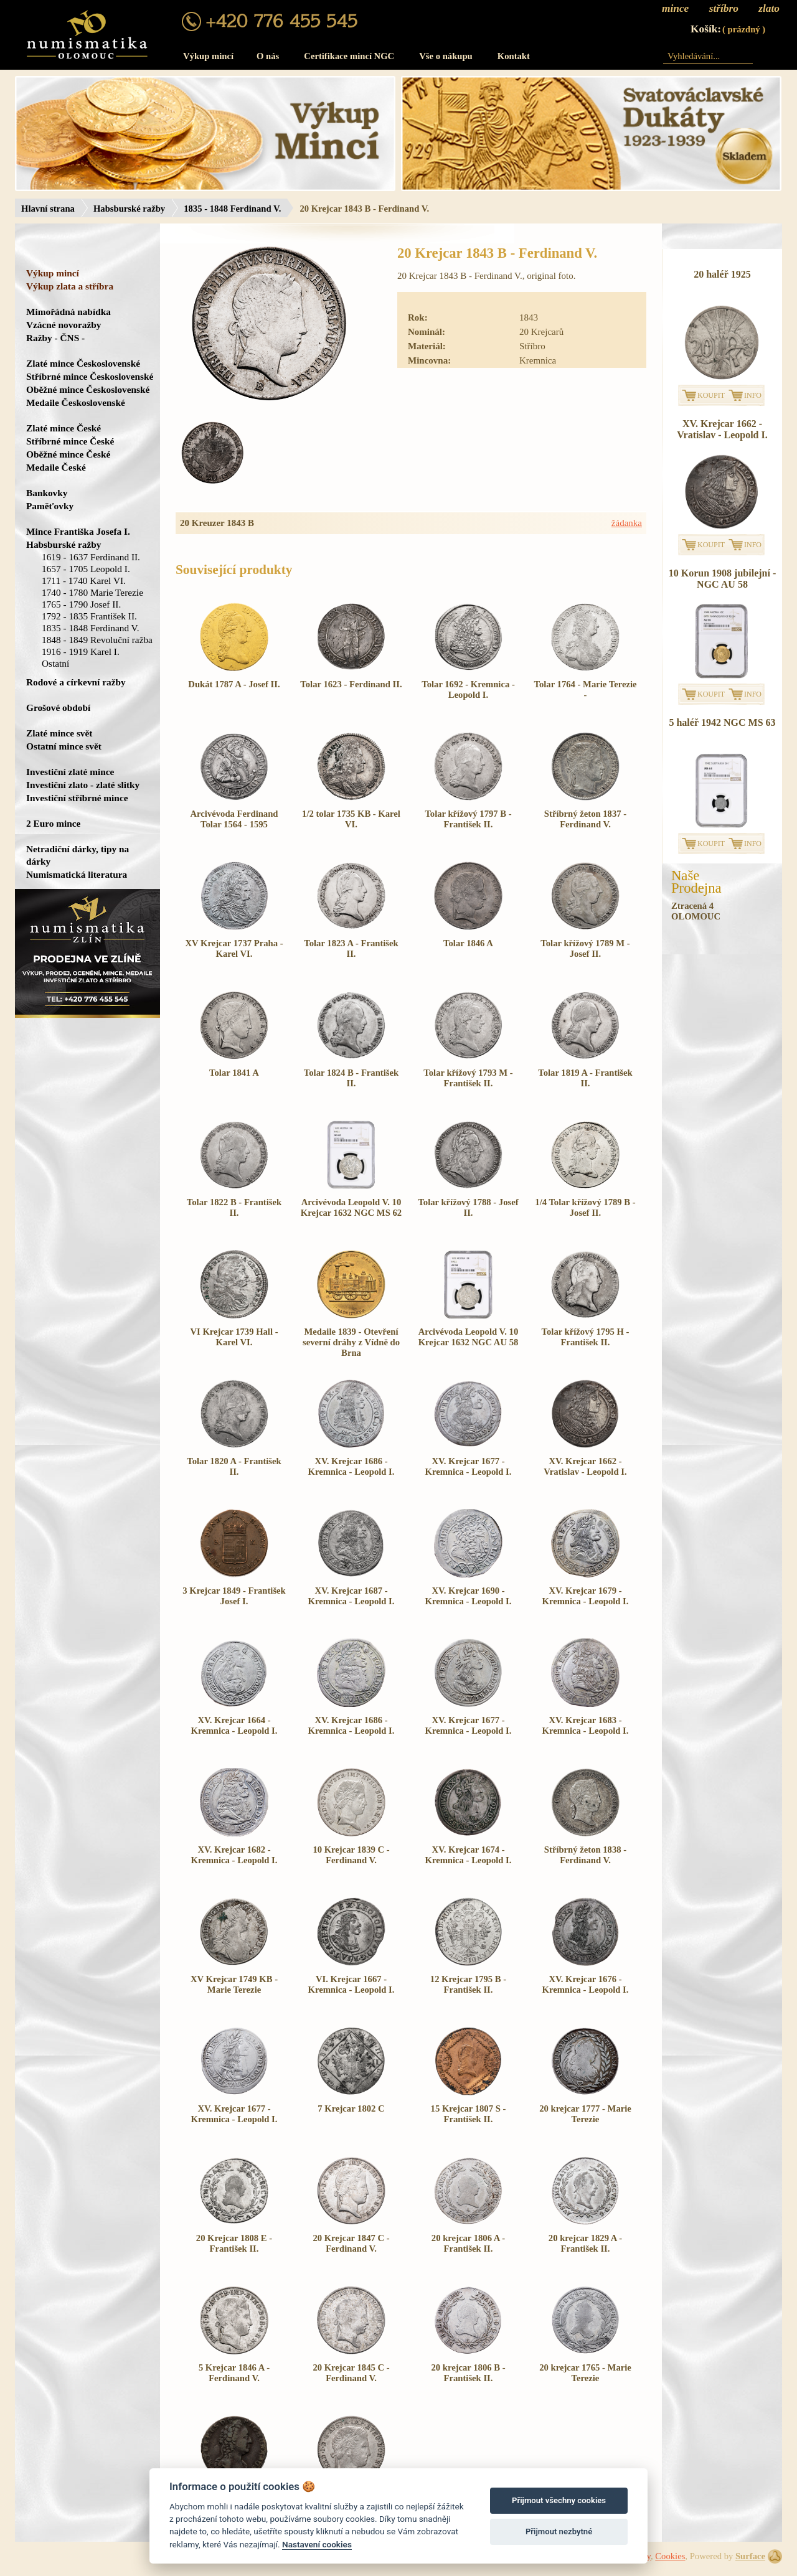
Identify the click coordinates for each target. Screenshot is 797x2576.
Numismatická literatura (76, 874)
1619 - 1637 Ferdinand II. (91, 557)
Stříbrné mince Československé (89, 376)
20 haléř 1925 (722, 274)
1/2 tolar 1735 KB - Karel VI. (351, 819)
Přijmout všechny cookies (559, 2500)
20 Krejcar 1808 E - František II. (234, 2243)
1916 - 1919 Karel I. (81, 651)
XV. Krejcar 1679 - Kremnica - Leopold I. (585, 1596)
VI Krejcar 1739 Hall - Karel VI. (234, 1337)
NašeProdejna (696, 882)
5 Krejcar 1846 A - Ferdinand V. (234, 2372)
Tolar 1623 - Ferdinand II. (351, 684)
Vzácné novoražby (63, 324)
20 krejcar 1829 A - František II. (585, 2243)
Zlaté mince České (63, 428)
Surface (750, 2556)
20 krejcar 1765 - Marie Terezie (585, 2372)
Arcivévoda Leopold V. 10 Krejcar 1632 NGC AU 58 (468, 1337)
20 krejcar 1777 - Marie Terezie (585, 2114)
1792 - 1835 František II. (89, 616)
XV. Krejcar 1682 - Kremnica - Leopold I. (234, 1855)
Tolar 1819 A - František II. (585, 1078)
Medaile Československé (75, 402)
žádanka (626, 523)
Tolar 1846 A (468, 943)
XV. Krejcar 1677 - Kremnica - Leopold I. (468, 1466)
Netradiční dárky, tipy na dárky (77, 855)
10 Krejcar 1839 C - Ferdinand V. (351, 1855)
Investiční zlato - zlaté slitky (82, 784)
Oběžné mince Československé (87, 389)
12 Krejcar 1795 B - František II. (468, 1984)
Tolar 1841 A (234, 1073)
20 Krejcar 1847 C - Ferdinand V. (351, 2243)
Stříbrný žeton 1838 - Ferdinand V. (585, 1855)
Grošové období (58, 707)
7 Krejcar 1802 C (351, 2108)
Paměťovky (49, 506)
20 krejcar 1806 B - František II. (468, 2372)
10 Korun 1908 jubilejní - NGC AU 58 (722, 579)
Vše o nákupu (446, 56)
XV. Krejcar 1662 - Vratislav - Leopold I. (585, 1466)
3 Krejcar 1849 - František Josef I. (234, 1596)
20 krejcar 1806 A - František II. (468, 2243)
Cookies (670, 2556)
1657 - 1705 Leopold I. (86, 568)
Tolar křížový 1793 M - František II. (467, 1078)
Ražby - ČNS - (55, 337)
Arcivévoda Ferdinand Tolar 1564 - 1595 (234, 819)
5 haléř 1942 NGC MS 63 (722, 722)
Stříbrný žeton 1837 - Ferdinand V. (585, 819)
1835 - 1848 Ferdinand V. (232, 209)
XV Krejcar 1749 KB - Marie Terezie (234, 1984)
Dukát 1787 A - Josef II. (234, 684)
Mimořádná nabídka (68, 311)
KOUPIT (711, 395)
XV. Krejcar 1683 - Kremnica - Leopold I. (585, 1725)
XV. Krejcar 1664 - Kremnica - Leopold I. (234, 1725)
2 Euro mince (53, 823)
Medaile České (56, 467)
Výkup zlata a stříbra (69, 286)
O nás (268, 56)
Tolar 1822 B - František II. (234, 1207)
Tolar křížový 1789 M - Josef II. (585, 948)
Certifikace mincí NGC (349, 56)
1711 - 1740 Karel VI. (84, 580)
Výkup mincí (208, 56)
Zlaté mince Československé (83, 363)
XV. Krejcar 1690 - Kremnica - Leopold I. (468, 1596)
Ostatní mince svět (63, 746)
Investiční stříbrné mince (77, 797)
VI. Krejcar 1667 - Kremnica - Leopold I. (351, 1984)
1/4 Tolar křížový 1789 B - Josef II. (585, 1207)
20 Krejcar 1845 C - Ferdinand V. (351, 2372)
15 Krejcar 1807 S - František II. (468, 2114)
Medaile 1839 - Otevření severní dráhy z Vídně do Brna (351, 1342)
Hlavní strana (48, 209)
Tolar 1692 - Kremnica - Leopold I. (468, 689)
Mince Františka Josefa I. (78, 531)
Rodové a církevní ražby (76, 682)
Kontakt (514, 56)
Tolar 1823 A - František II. (351, 948)
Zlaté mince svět (59, 733)
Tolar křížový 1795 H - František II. (586, 1337)
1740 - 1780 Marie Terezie (92, 592)
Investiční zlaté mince (70, 771)
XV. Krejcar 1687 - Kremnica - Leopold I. (351, 1596)
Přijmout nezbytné (559, 2531)
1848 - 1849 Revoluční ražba (97, 639)
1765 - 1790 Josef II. (81, 604)
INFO (753, 395)
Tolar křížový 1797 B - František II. (468, 819)
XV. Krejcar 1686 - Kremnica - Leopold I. (351, 1466)
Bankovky (46, 492)
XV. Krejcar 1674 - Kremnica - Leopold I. (468, 1855)
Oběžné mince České (68, 454)
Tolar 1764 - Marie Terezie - (585, 689)
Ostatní (55, 663)
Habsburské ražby (129, 209)
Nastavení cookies (317, 2544)
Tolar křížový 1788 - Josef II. (468, 1207)
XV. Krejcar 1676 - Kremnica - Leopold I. (585, 1984)
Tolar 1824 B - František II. (351, 1078)
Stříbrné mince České (70, 441)
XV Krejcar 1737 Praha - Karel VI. (234, 948)
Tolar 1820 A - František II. (234, 1466)
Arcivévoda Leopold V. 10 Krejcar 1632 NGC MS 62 (351, 1207)
